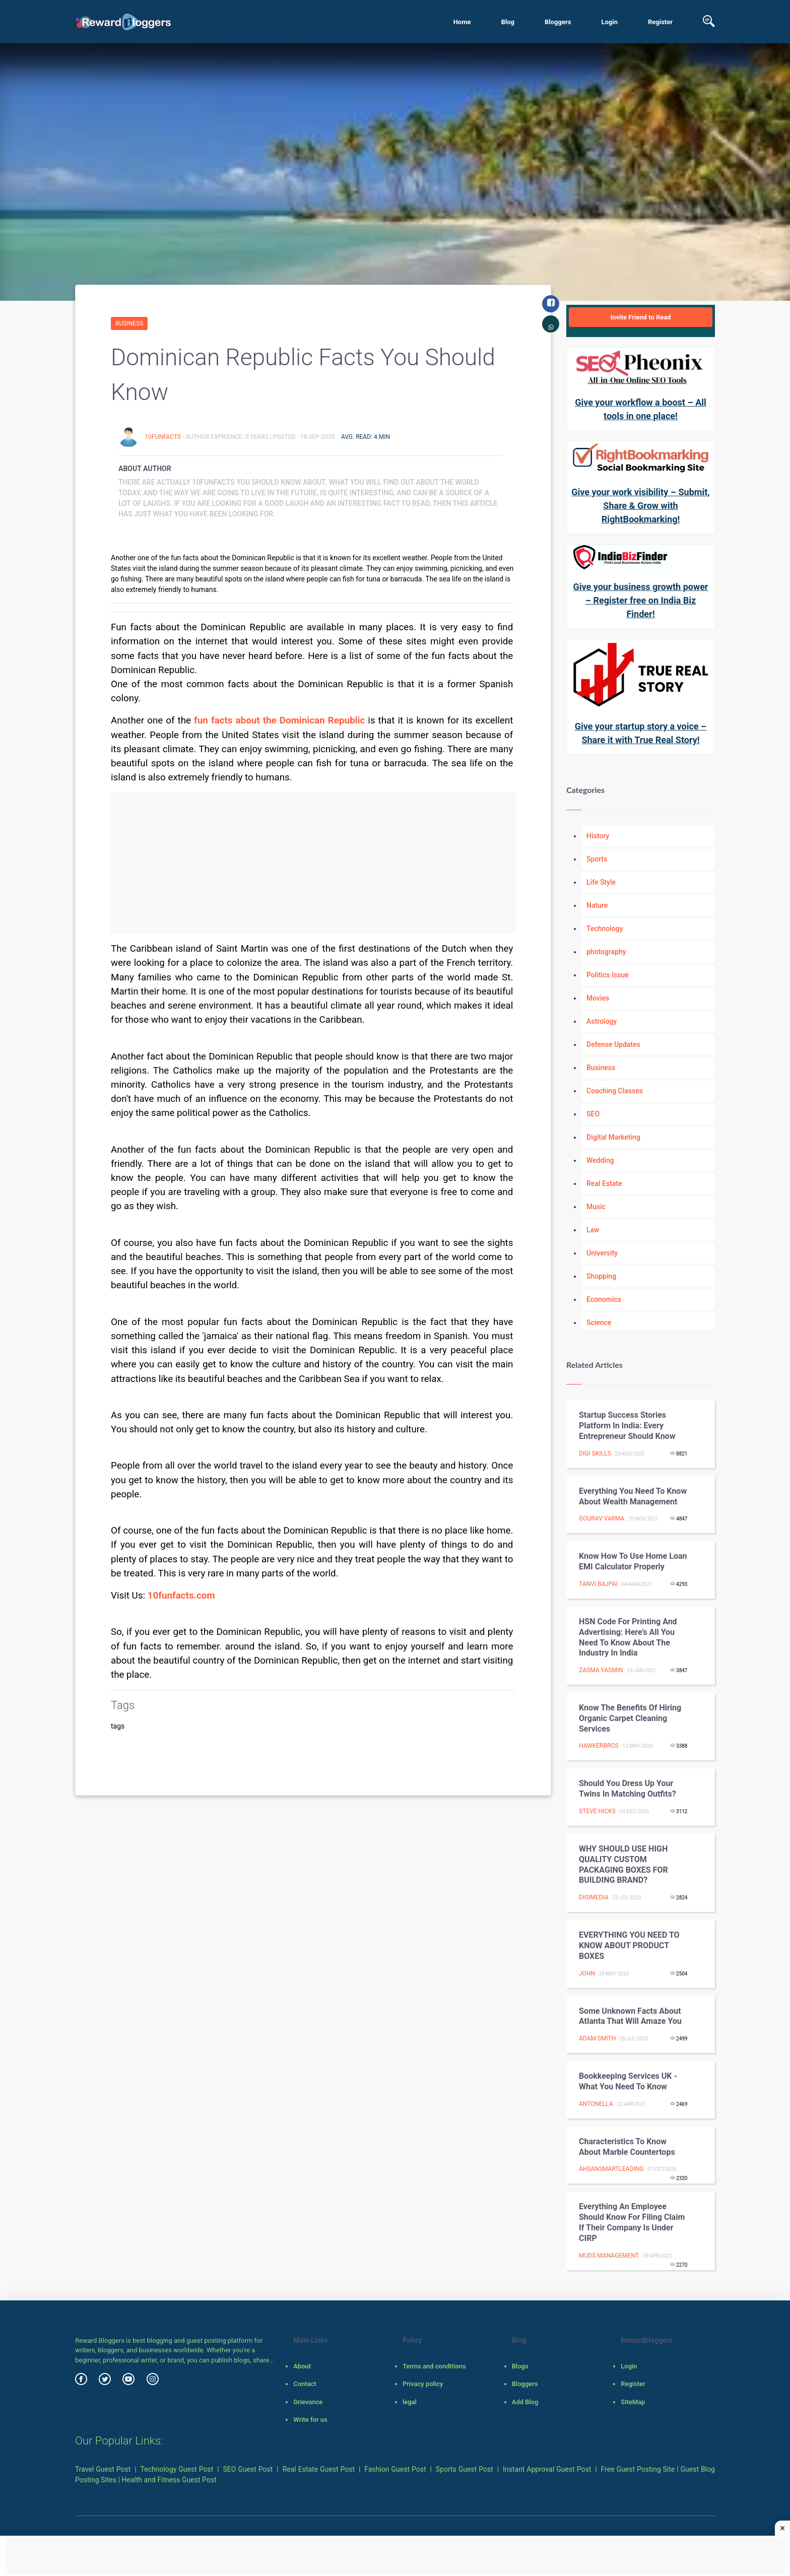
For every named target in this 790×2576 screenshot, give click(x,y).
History (597, 836)
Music (596, 1207)
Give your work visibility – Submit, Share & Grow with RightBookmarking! (640, 505)
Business (129, 323)
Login (609, 22)
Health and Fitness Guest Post (168, 2480)
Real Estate (604, 1183)
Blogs (520, 2366)
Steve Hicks (597, 1811)
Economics (603, 1299)
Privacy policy (423, 2384)
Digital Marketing (613, 1137)
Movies (597, 998)
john (587, 1973)
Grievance (307, 2402)
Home (462, 22)
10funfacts (163, 436)
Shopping (601, 1276)
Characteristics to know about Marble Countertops (627, 2147)
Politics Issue (607, 975)
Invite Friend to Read (640, 317)
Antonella (596, 2103)
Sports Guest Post (464, 2469)
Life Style (601, 882)
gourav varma (601, 1518)
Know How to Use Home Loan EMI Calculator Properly (633, 1561)
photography (606, 952)
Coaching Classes (614, 1091)
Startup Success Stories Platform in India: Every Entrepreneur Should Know (627, 1425)
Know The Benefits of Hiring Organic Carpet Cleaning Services (630, 1718)
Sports (596, 859)
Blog (507, 22)
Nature (597, 905)
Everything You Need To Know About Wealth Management (633, 1496)
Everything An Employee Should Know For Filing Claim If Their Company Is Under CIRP (632, 2222)
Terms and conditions (434, 2366)
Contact (304, 2384)
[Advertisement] (313, 863)
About (302, 2366)
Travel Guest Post (102, 2469)
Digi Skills (595, 1453)
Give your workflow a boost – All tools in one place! (640, 409)
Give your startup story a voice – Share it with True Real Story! (641, 733)
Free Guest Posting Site (638, 2469)
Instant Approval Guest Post (547, 2469)
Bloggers (558, 22)
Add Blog (525, 2402)
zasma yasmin (601, 1670)
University (602, 1253)
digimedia (594, 1897)
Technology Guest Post (177, 2469)
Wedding (600, 1160)
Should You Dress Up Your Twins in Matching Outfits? (627, 1788)
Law (593, 1230)
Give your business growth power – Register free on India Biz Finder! (640, 600)
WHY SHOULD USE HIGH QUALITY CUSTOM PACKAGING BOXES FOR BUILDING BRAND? (623, 1864)
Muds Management (609, 2255)
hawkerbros (599, 1745)
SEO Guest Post (248, 2469)
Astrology (601, 1021)
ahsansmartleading (611, 2168)
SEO (593, 1114)
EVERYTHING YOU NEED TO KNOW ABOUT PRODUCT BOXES (629, 1945)
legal (410, 2402)
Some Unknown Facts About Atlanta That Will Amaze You (630, 2016)
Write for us (310, 2419)
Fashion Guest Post (395, 2469)
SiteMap (633, 2402)
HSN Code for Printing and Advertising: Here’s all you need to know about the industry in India (628, 1637)
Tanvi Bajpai (598, 1584)
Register (660, 22)
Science (598, 1322)
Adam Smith (597, 2038)
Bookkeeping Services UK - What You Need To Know (628, 2081)
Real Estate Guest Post (319, 2469)
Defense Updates (613, 1044)
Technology (604, 928)
